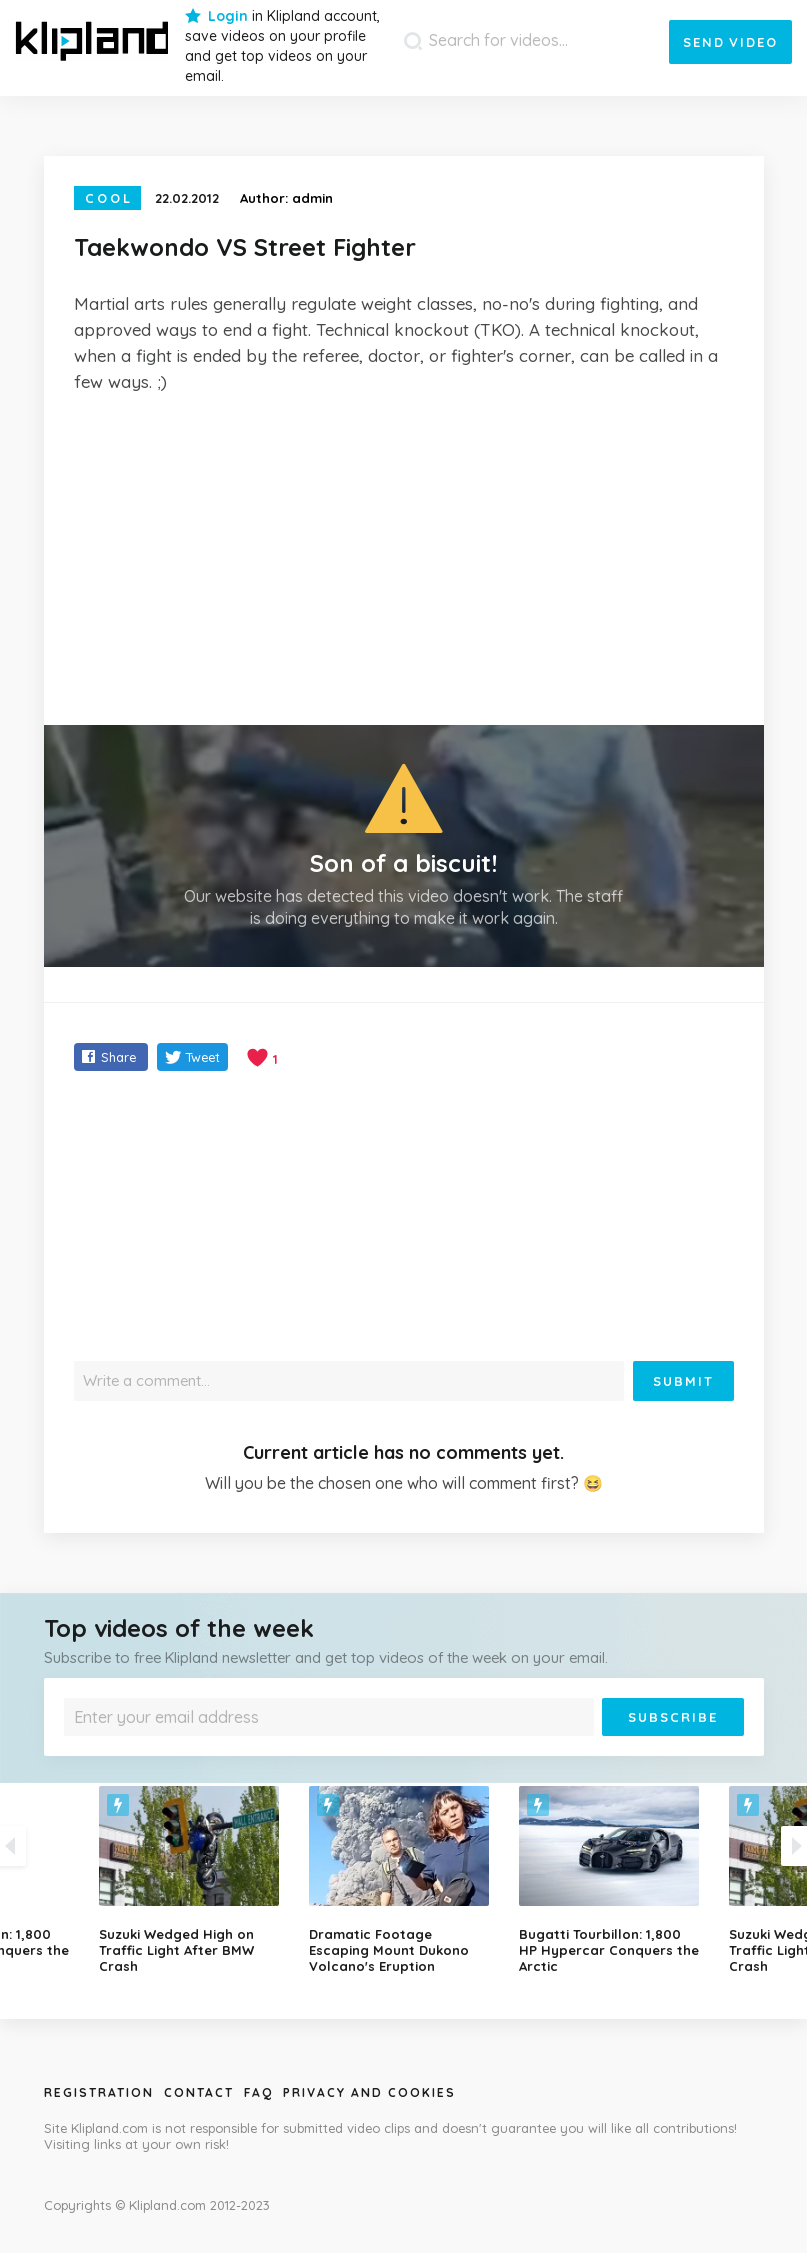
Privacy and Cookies (369, 2092)
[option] (404, 1880)
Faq (258, 2092)
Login (228, 16)
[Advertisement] (404, 560)
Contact (199, 2092)
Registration (99, 2092)
